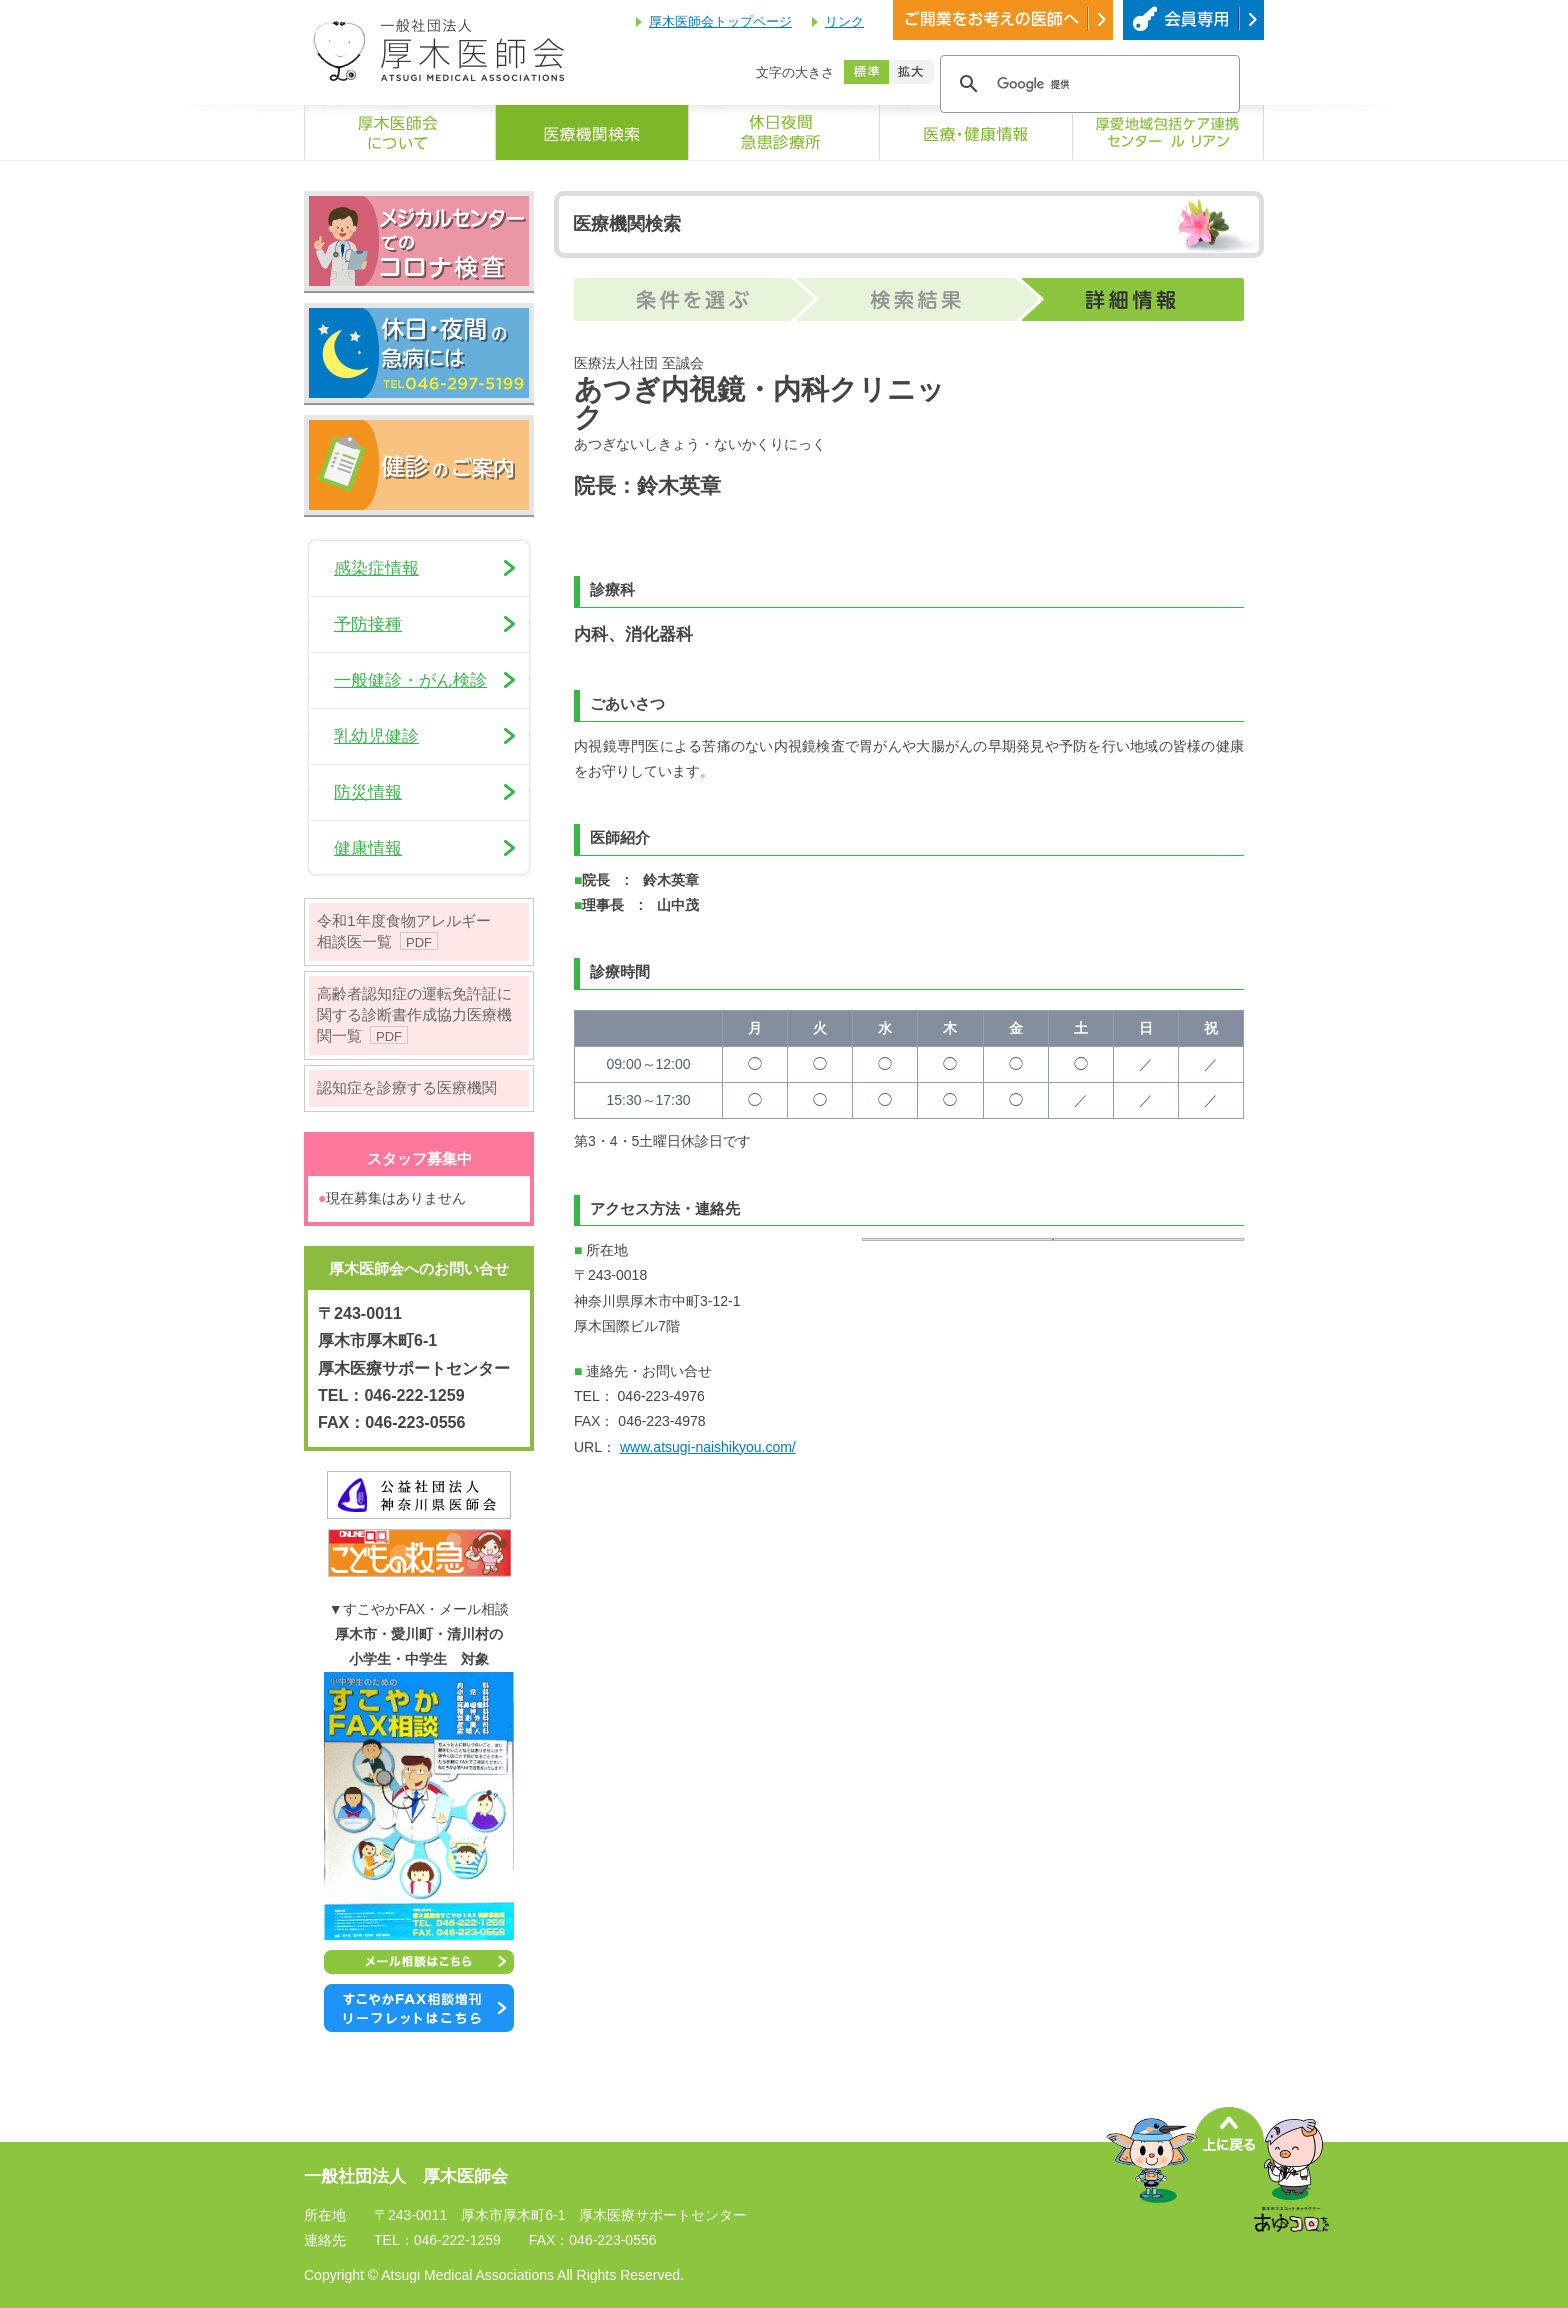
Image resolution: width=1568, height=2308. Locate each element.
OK (1177, 1346)
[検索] (1087, 84)
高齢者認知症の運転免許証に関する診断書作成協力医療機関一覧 (414, 1014)
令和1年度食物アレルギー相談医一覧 (404, 931)
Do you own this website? (963, 1346)
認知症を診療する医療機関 (407, 1087)
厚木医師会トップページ (720, 21)
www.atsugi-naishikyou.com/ (708, 1447)
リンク (844, 21)
